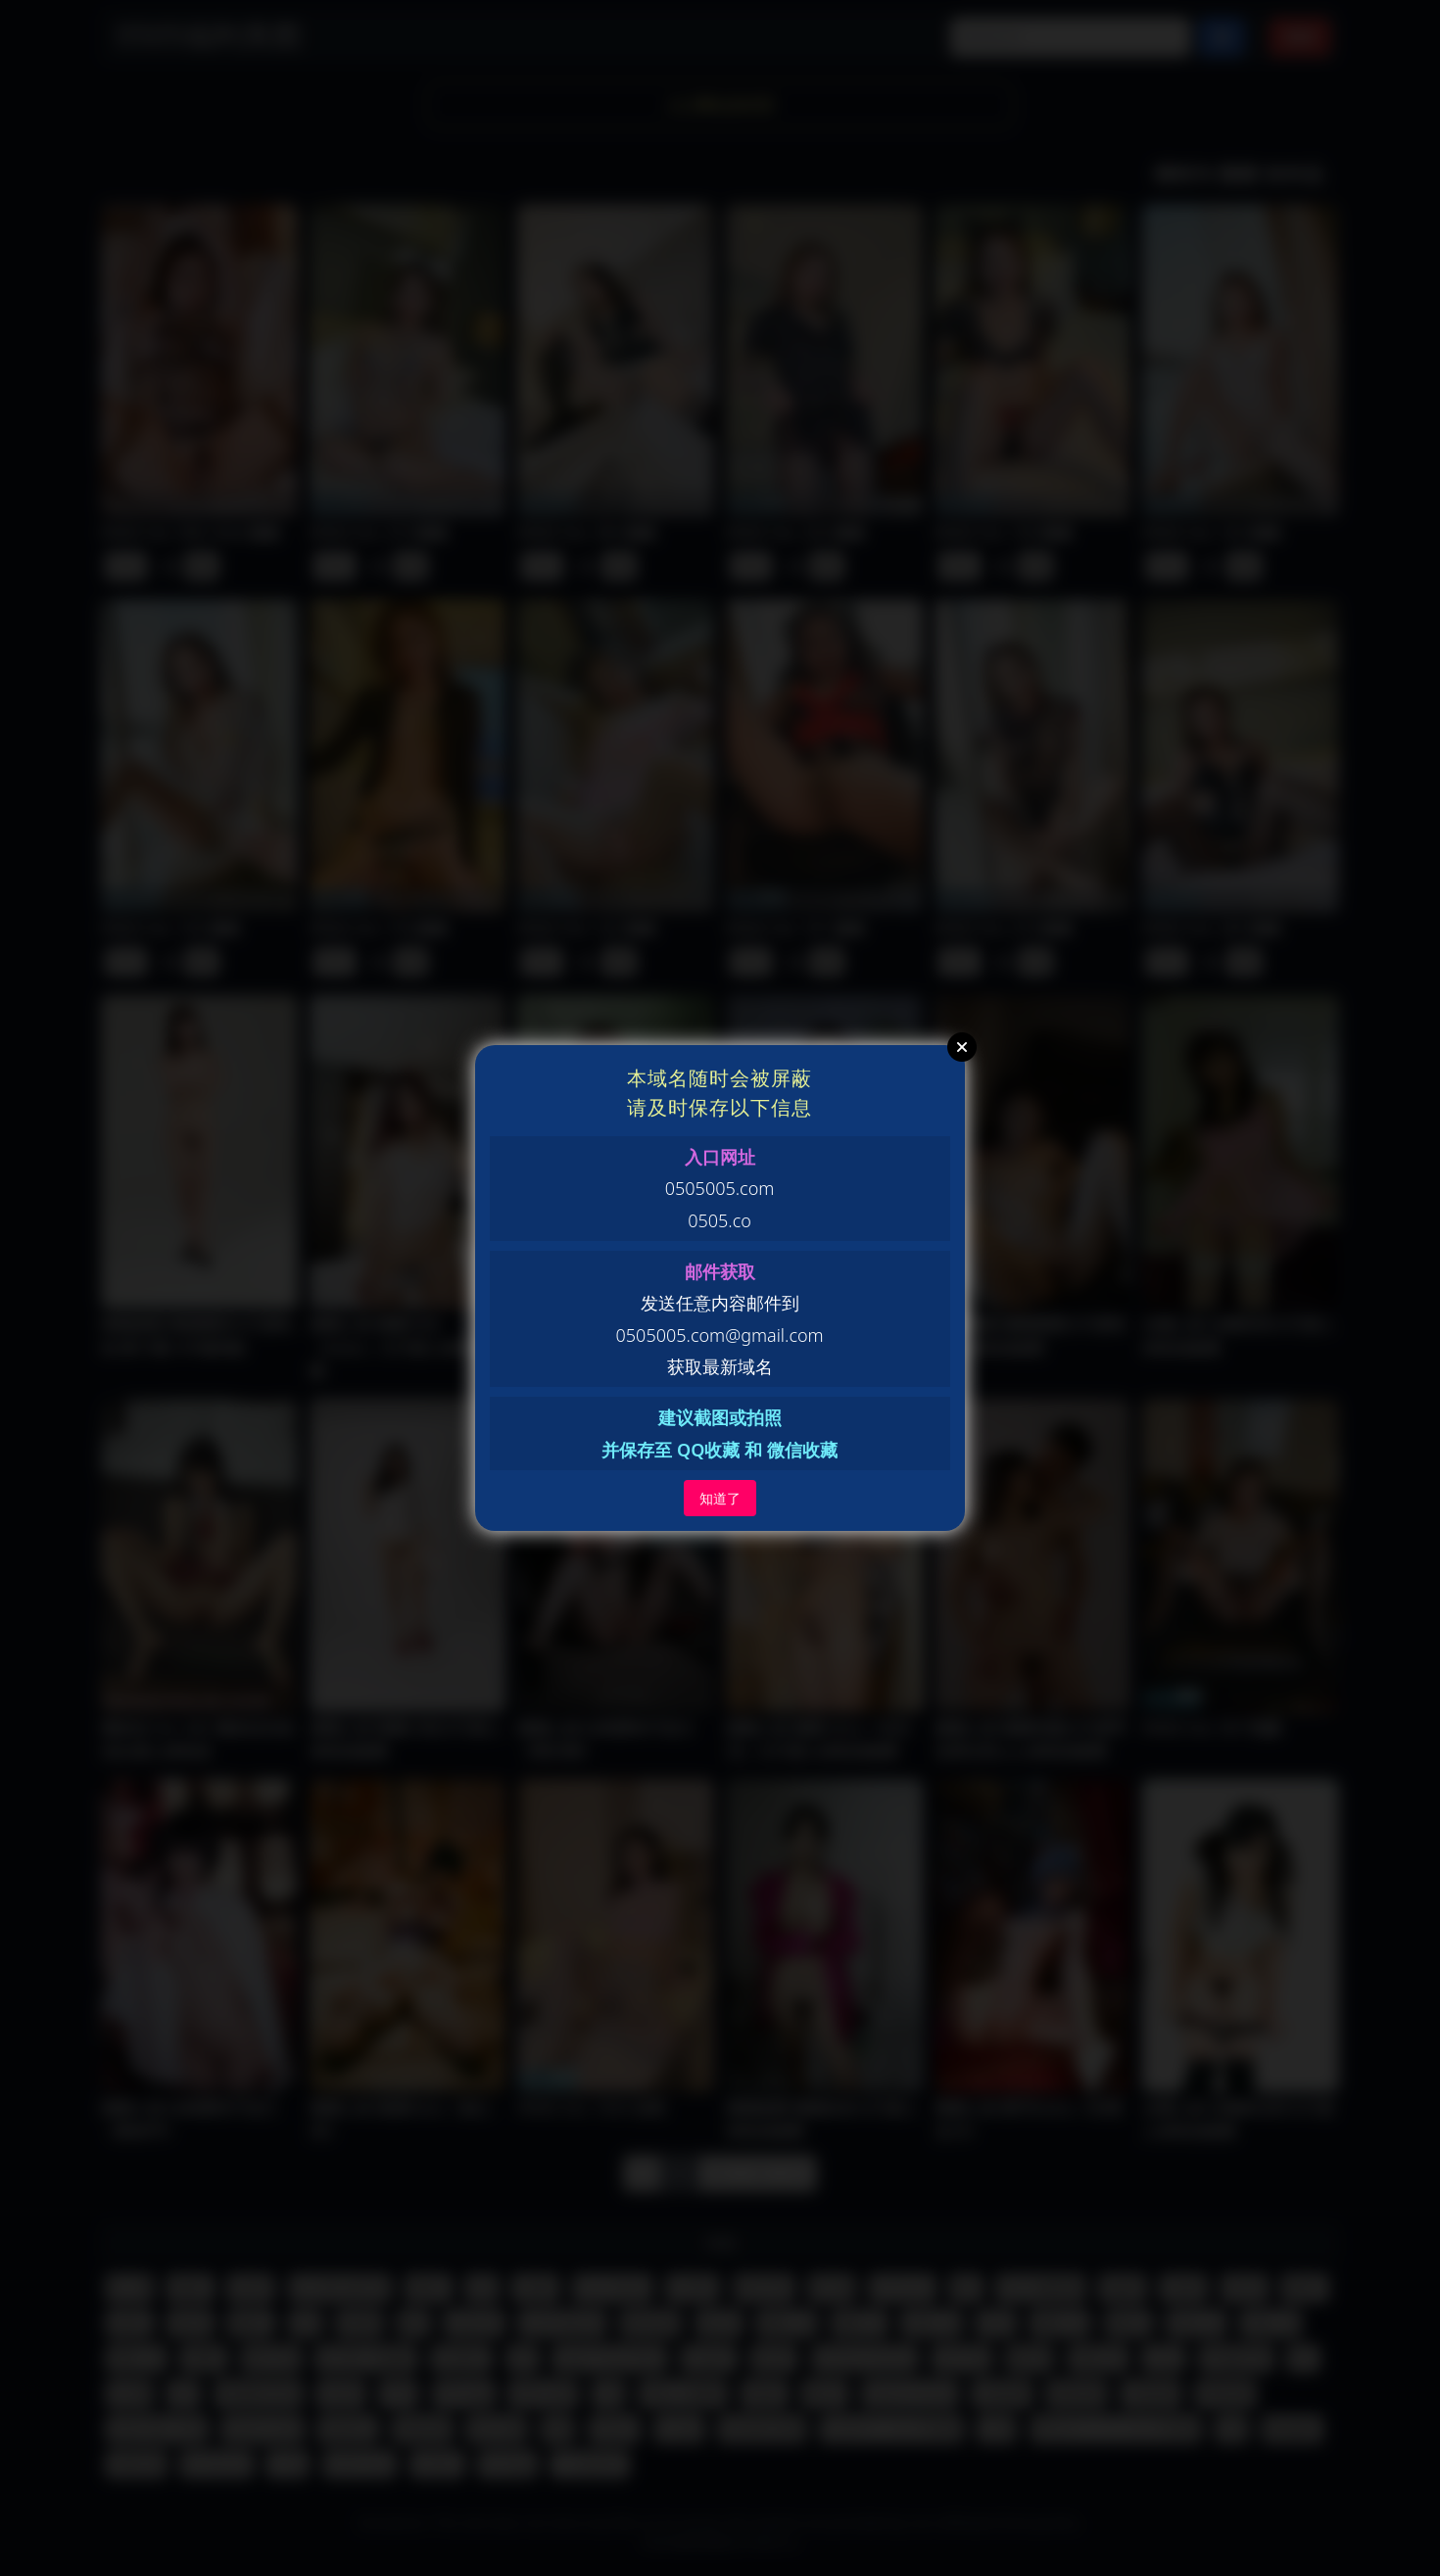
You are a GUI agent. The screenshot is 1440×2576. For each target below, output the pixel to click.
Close (962, 1047)
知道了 (720, 1498)
